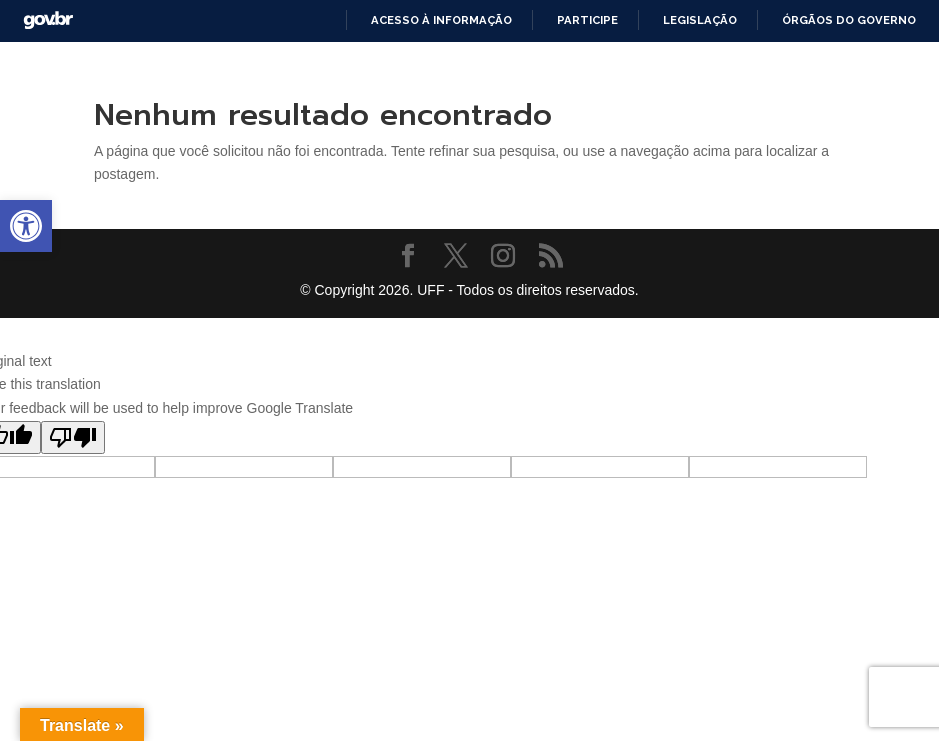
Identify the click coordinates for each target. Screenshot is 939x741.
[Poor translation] (73, 437)
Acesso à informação (441, 20)
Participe (587, 20)
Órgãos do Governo (849, 20)
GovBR (48, 20)
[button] (26, 226)
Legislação (700, 20)
